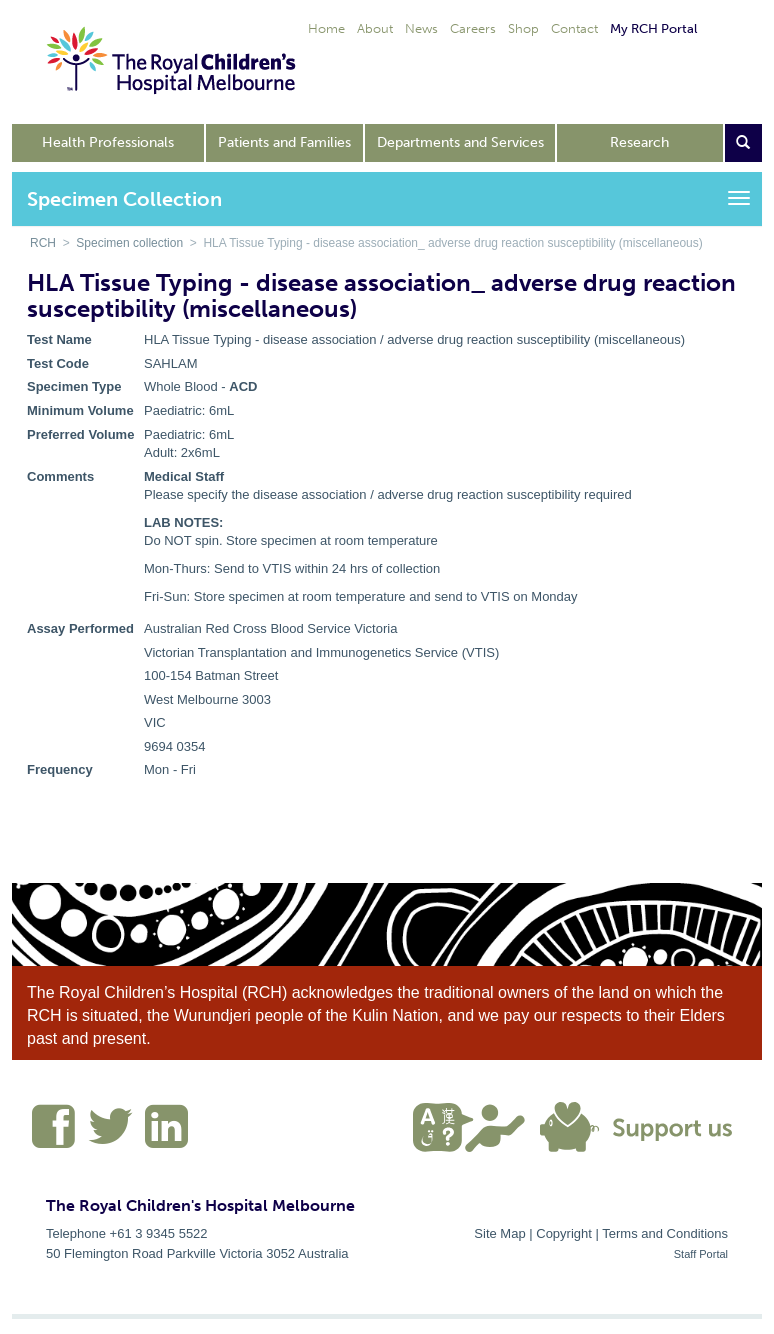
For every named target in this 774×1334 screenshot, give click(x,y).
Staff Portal (701, 1254)
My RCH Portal (653, 28)
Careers (473, 28)
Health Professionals (108, 142)
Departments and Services (460, 142)
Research (639, 142)
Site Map (499, 1233)
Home (326, 28)
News (421, 28)
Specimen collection (129, 243)
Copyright (564, 1233)
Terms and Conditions (665, 1233)
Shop (523, 28)
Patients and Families (284, 142)
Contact (574, 28)
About (375, 28)
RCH (43, 243)
